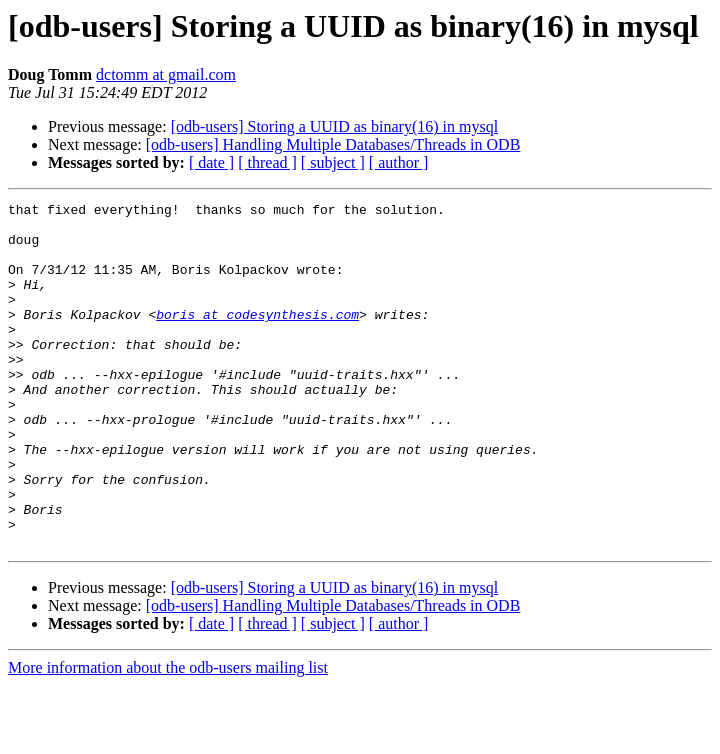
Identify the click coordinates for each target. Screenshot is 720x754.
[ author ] (399, 162)
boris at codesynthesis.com (257, 338)
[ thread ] (267, 162)
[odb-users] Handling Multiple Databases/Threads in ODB (333, 144)
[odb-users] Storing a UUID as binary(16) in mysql (335, 126)
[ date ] (211, 162)
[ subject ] (333, 162)
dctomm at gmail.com (166, 74)
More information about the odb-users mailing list (168, 736)
